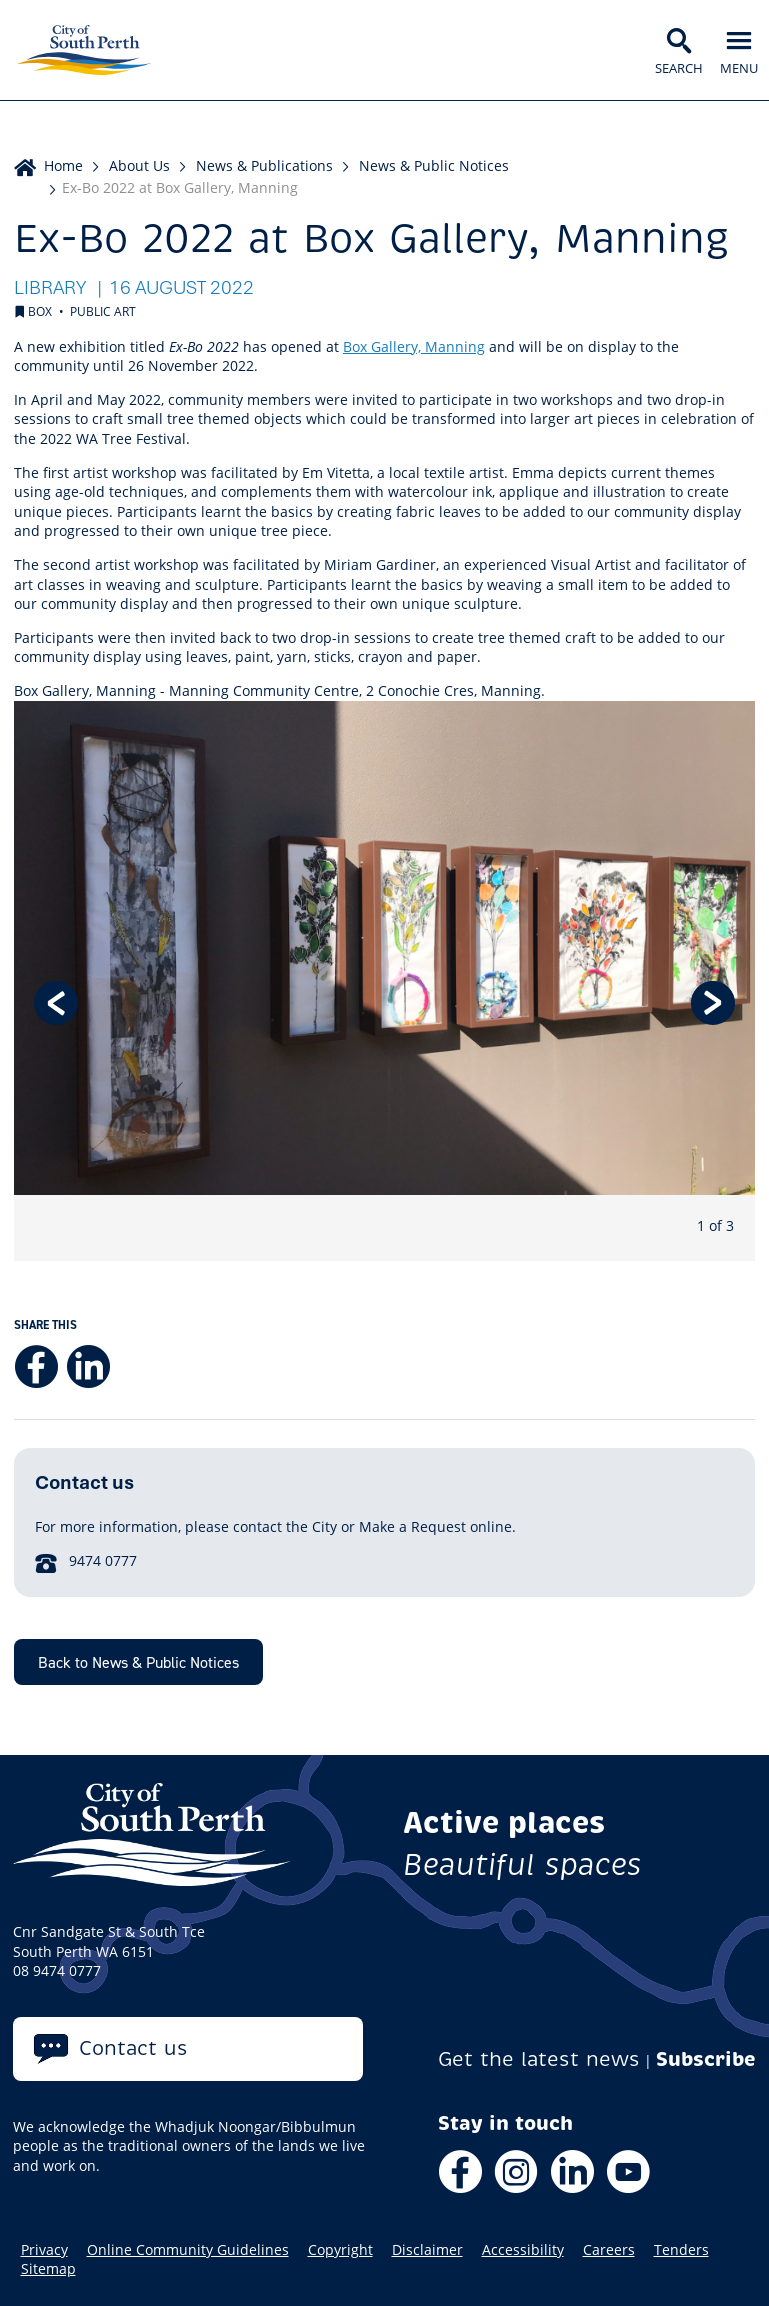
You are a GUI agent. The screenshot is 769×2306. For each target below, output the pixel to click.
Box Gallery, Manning (414, 346)
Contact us (133, 2048)
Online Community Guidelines (188, 2250)
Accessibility (523, 2250)
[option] (384, 981)
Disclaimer (427, 2250)
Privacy (44, 2250)
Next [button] (713, 1003)
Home (63, 165)
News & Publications (264, 165)
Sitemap (48, 2269)
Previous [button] (56, 1003)
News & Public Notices (434, 165)
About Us (139, 165)
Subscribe (706, 2059)
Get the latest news (539, 2059)
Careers (609, 2250)
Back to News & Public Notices (138, 1662)
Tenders (681, 2250)
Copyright (340, 2250)
